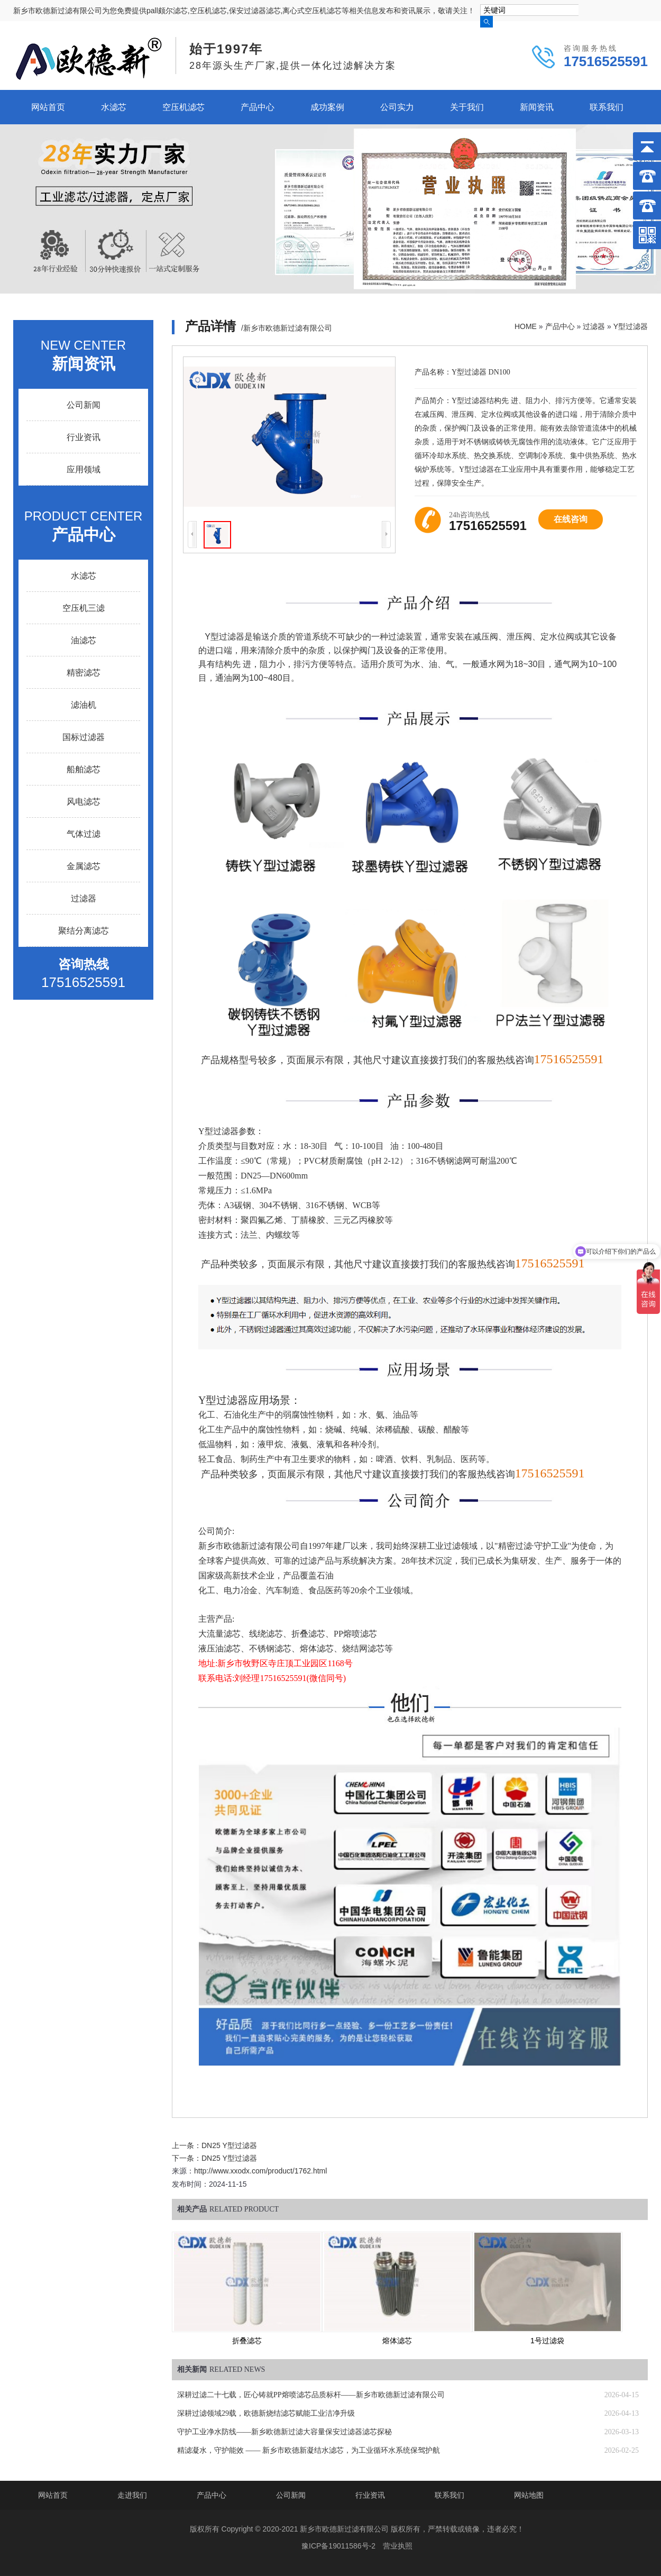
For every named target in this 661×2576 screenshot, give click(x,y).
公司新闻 (83, 404)
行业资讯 (83, 437)
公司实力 (397, 107)
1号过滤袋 (547, 2340)
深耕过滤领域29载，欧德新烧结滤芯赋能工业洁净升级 (266, 2413)
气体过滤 (83, 833)
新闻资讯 (537, 107)
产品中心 (257, 107)
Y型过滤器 (630, 326)
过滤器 (594, 326)
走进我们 (132, 2495)
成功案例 (327, 107)
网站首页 (48, 107)
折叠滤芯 (247, 2340)
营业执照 (397, 2546)
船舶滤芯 (83, 769)
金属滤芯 (83, 866)
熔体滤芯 (397, 2340)
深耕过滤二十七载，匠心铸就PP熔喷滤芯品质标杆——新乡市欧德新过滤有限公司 (311, 2395)
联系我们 (606, 107)
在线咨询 (570, 519)
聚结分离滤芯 (83, 930)
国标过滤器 (83, 737)
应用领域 (83, 469)
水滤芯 (113, 107)
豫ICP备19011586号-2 (338, 2546)
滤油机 (83, 704)
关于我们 (467, 107)
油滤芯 (83, 640)
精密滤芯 (83, 672)
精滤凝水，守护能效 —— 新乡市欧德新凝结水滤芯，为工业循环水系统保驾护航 (308, 2450)
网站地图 (529, 2495)
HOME (526, 326)
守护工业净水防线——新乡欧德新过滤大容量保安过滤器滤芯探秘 (284, 2432)
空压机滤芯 (183, 107)
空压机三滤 (83, 608)
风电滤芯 (83, 801)
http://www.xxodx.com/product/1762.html (260, 2171)
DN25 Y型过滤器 (229, 2145)
